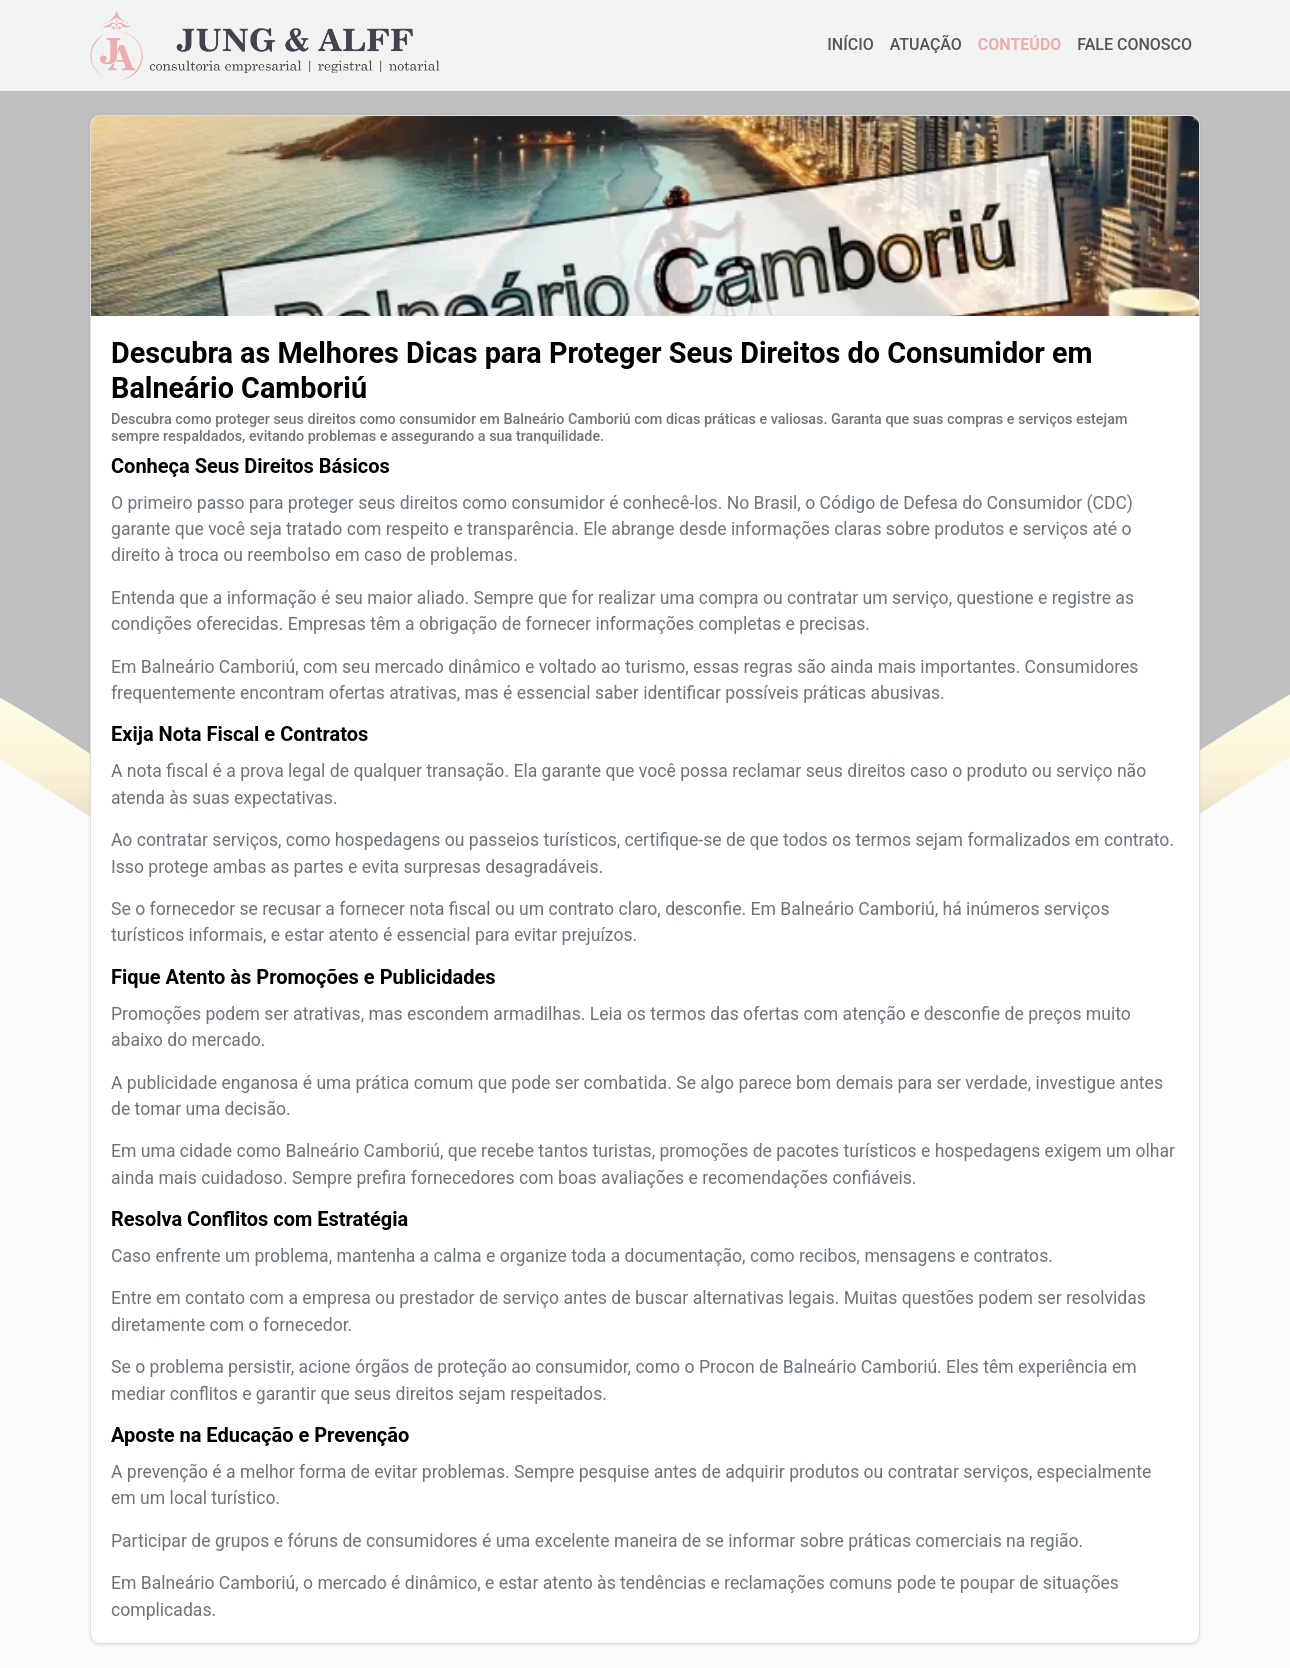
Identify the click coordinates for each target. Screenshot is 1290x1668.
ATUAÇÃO (926, 44)
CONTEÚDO (1019, 44)
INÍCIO (850, 44)
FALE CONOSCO (1134, 44)
